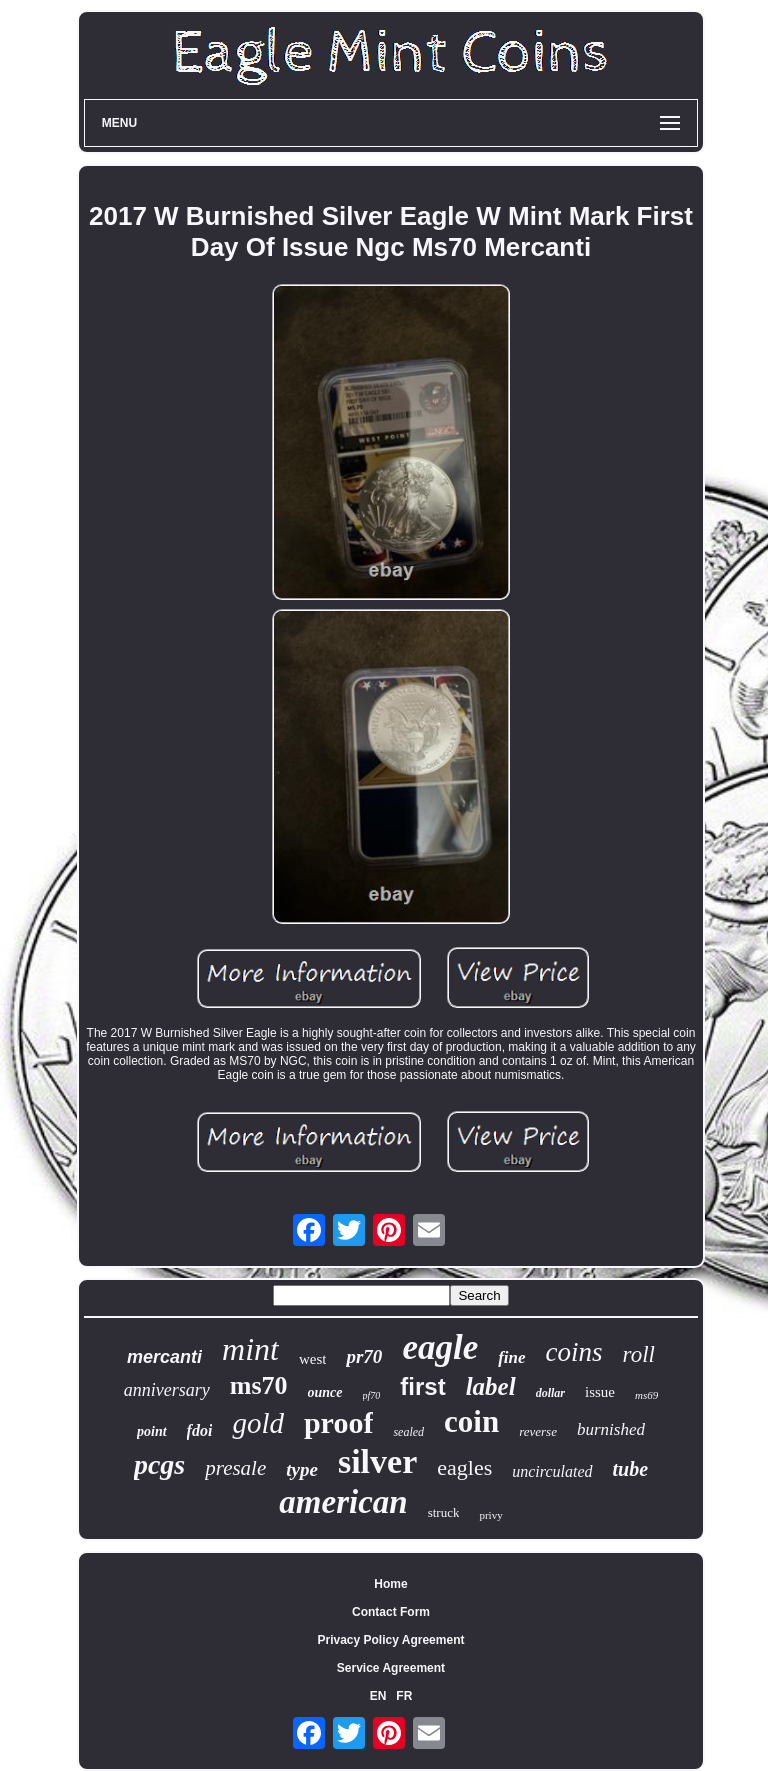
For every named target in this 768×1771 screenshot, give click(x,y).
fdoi (200, 1430)
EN (378, 1696)
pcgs (159, 1464)
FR (404, 1696)
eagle (440, 1347)
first (422, 1386)
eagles (464, 1467)
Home (390, 1584)
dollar (550, 1393)
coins (574, 1352)
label (491, 1386)
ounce (325, 1392)
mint (250, 1349)
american (343, 1502)
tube (631, 1469)
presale (235, 1468)
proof (338, 1422)
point (152, 1431)
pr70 (364, 1356)
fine (511, 1357)
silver (377, 1461)
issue (600, 1392)
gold (258, 1423)
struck (444, 1512)
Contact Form (391, 1612)
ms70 (259, 1385)
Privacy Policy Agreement (391, 1640)
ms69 (646, 1395)
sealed (408, 1432)
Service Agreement (391, 1668)
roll (639, 1354)
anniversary (167, 1390)
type (302, 1469)
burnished (611, 1429)
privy (490, 1515)
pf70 (372, 1395)
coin (471, 1421)
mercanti (164, 1357)
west (313, 1359)
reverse (538, 1431)
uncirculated (552, 1471)
